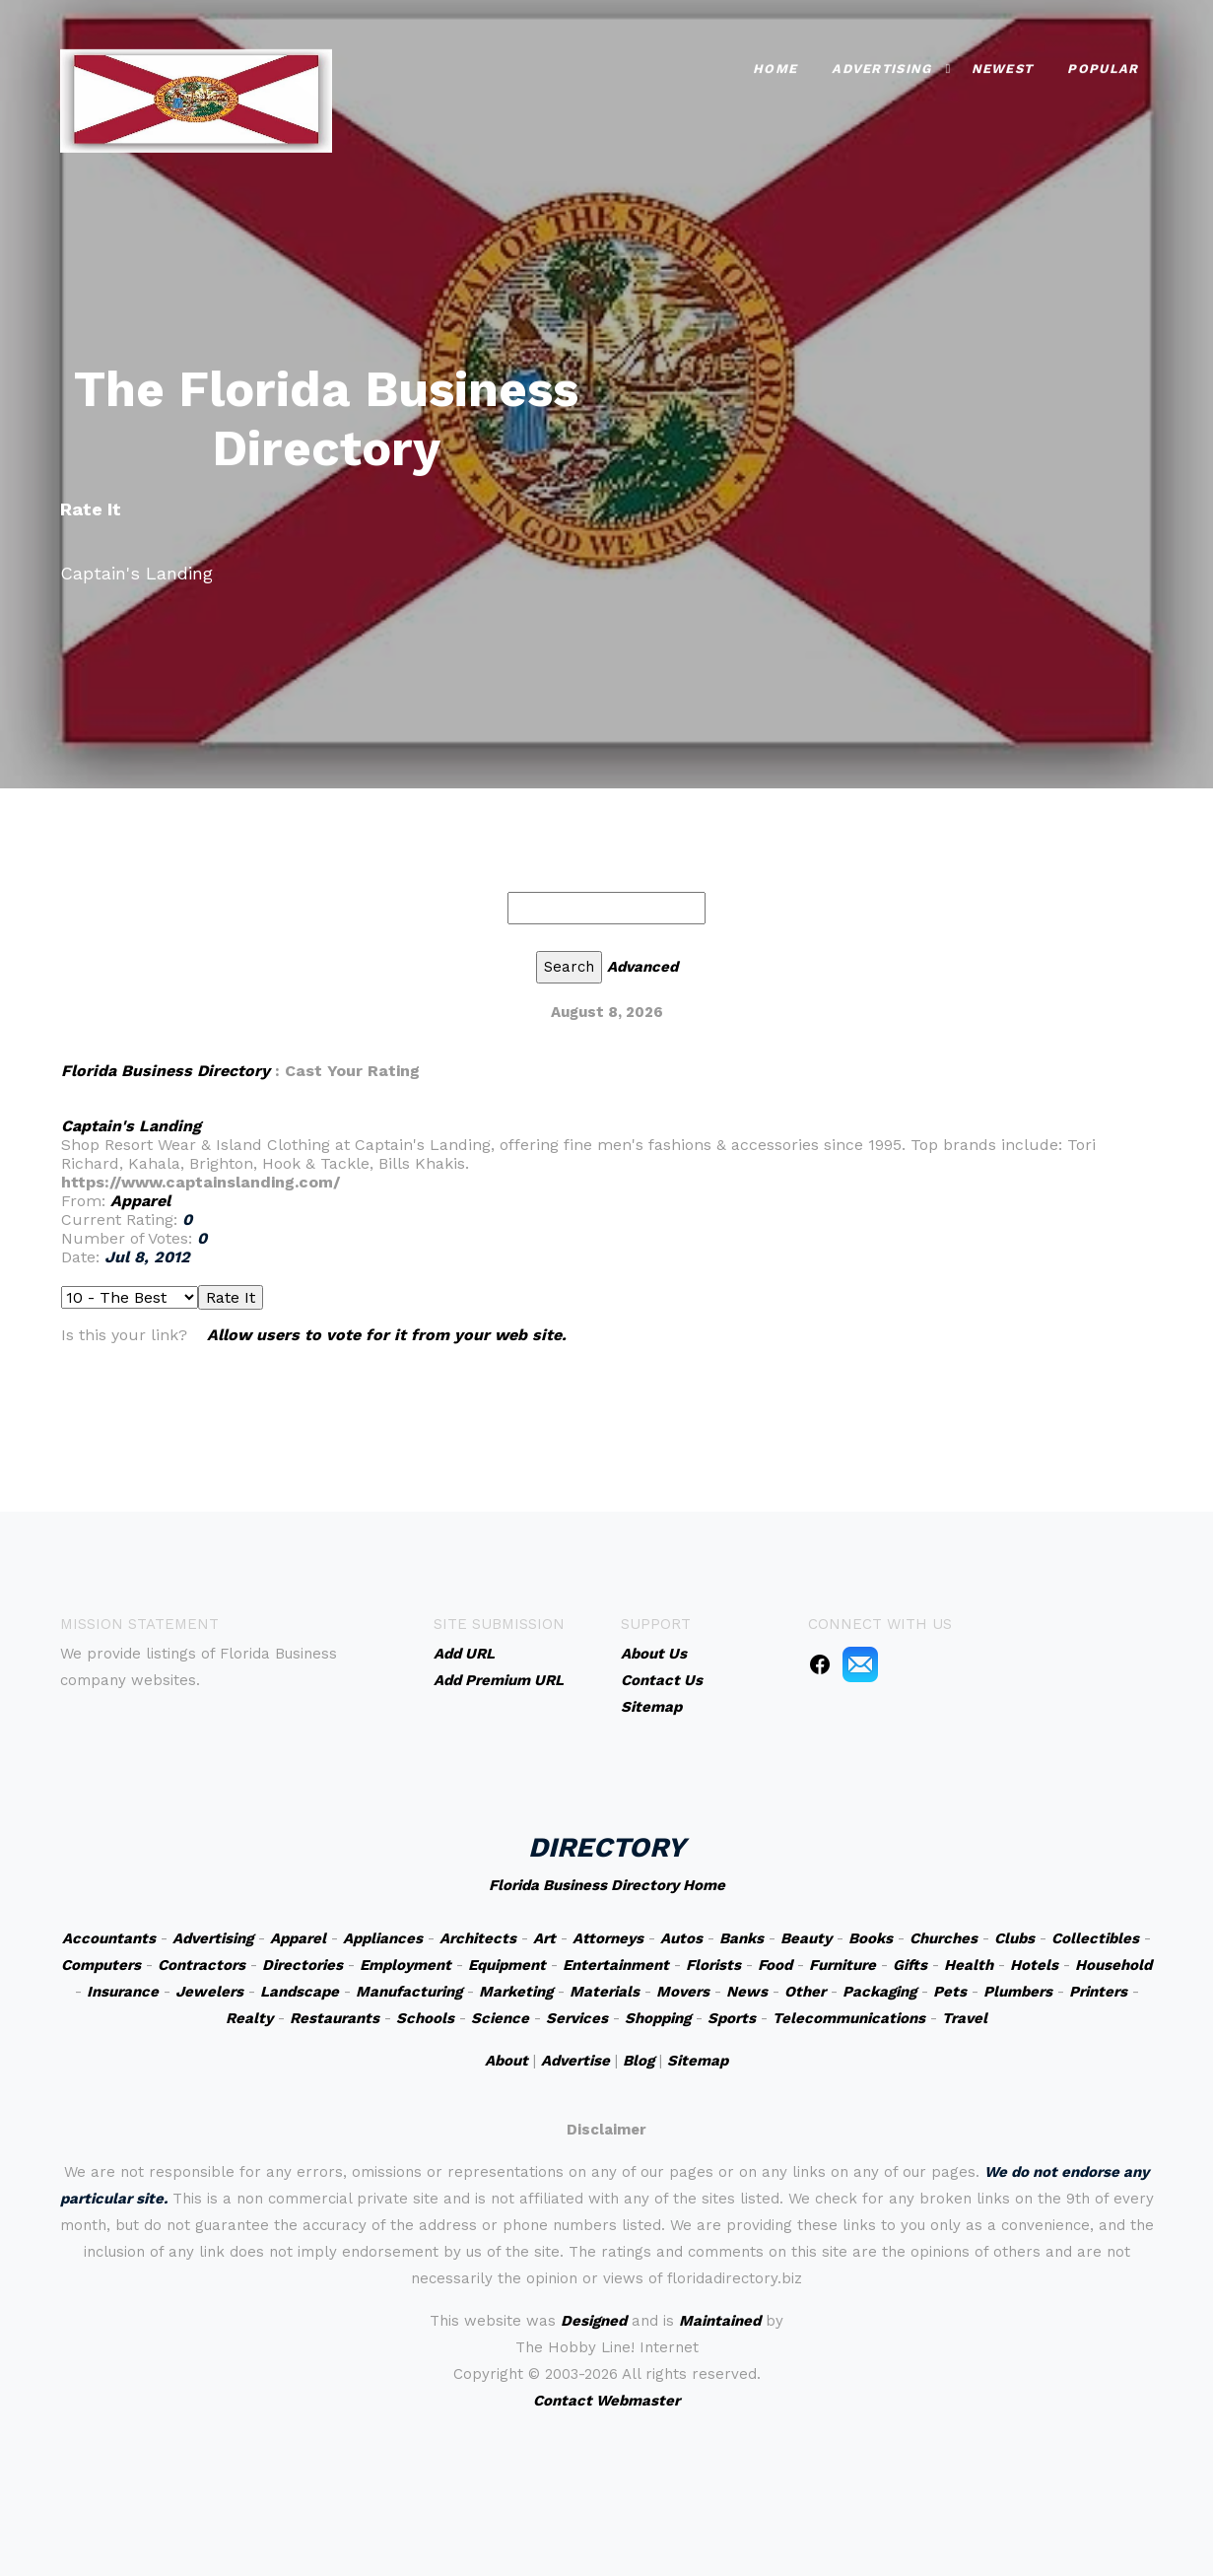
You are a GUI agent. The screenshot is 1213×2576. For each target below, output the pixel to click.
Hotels (1034, 1965)
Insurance (123, 1991)
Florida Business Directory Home (607, 1885)
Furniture (842, 1965)
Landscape (299, 1991)
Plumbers (1017, 1991)
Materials (605, 1991)
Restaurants (334, 2018)
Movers (682, 1991)
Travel (964, 2018)
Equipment (507, 1965)
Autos (681, 1938)
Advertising (881, 66)
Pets (950, 1991)
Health (968, 1965)
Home (775, 66)
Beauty (806, 1938)
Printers (1098, 1991)
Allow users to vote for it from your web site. (387, 1334)
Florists (713, 1965)
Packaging (879, 1991)
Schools (425, 2018)
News (747, 1991)
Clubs (1014, 1938)
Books (870, 1938)
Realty (249, 2018)
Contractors (201, 1965)
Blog (638, 2060)
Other (805, 1991)
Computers (101, 1965)
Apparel (140, 1200)
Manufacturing (409, 1991)
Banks (741, 1938)
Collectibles (1095, 1938)
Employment (405, 1965)
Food (775, 1965)
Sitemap (697, 2060)
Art (544, 1938)
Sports (732, 2018)
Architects (477, 1938)
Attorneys (608, 1938)
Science (500, 2018)
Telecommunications (849, 2018)
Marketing (516, 1991)
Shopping (658, 2018)
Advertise (575, 2060)
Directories (302, 1965)
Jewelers (209, 1991)
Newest (1003, 66)
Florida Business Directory (165, 1070)
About (506, 2060)
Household (1113, 1965)
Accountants (109, 1938)
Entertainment (616, 1965)
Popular (1102, 66)
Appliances (383, 1938)
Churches (943, 1938)
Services (577, 2018)
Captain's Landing (131, 1126)
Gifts (910, 1965)
